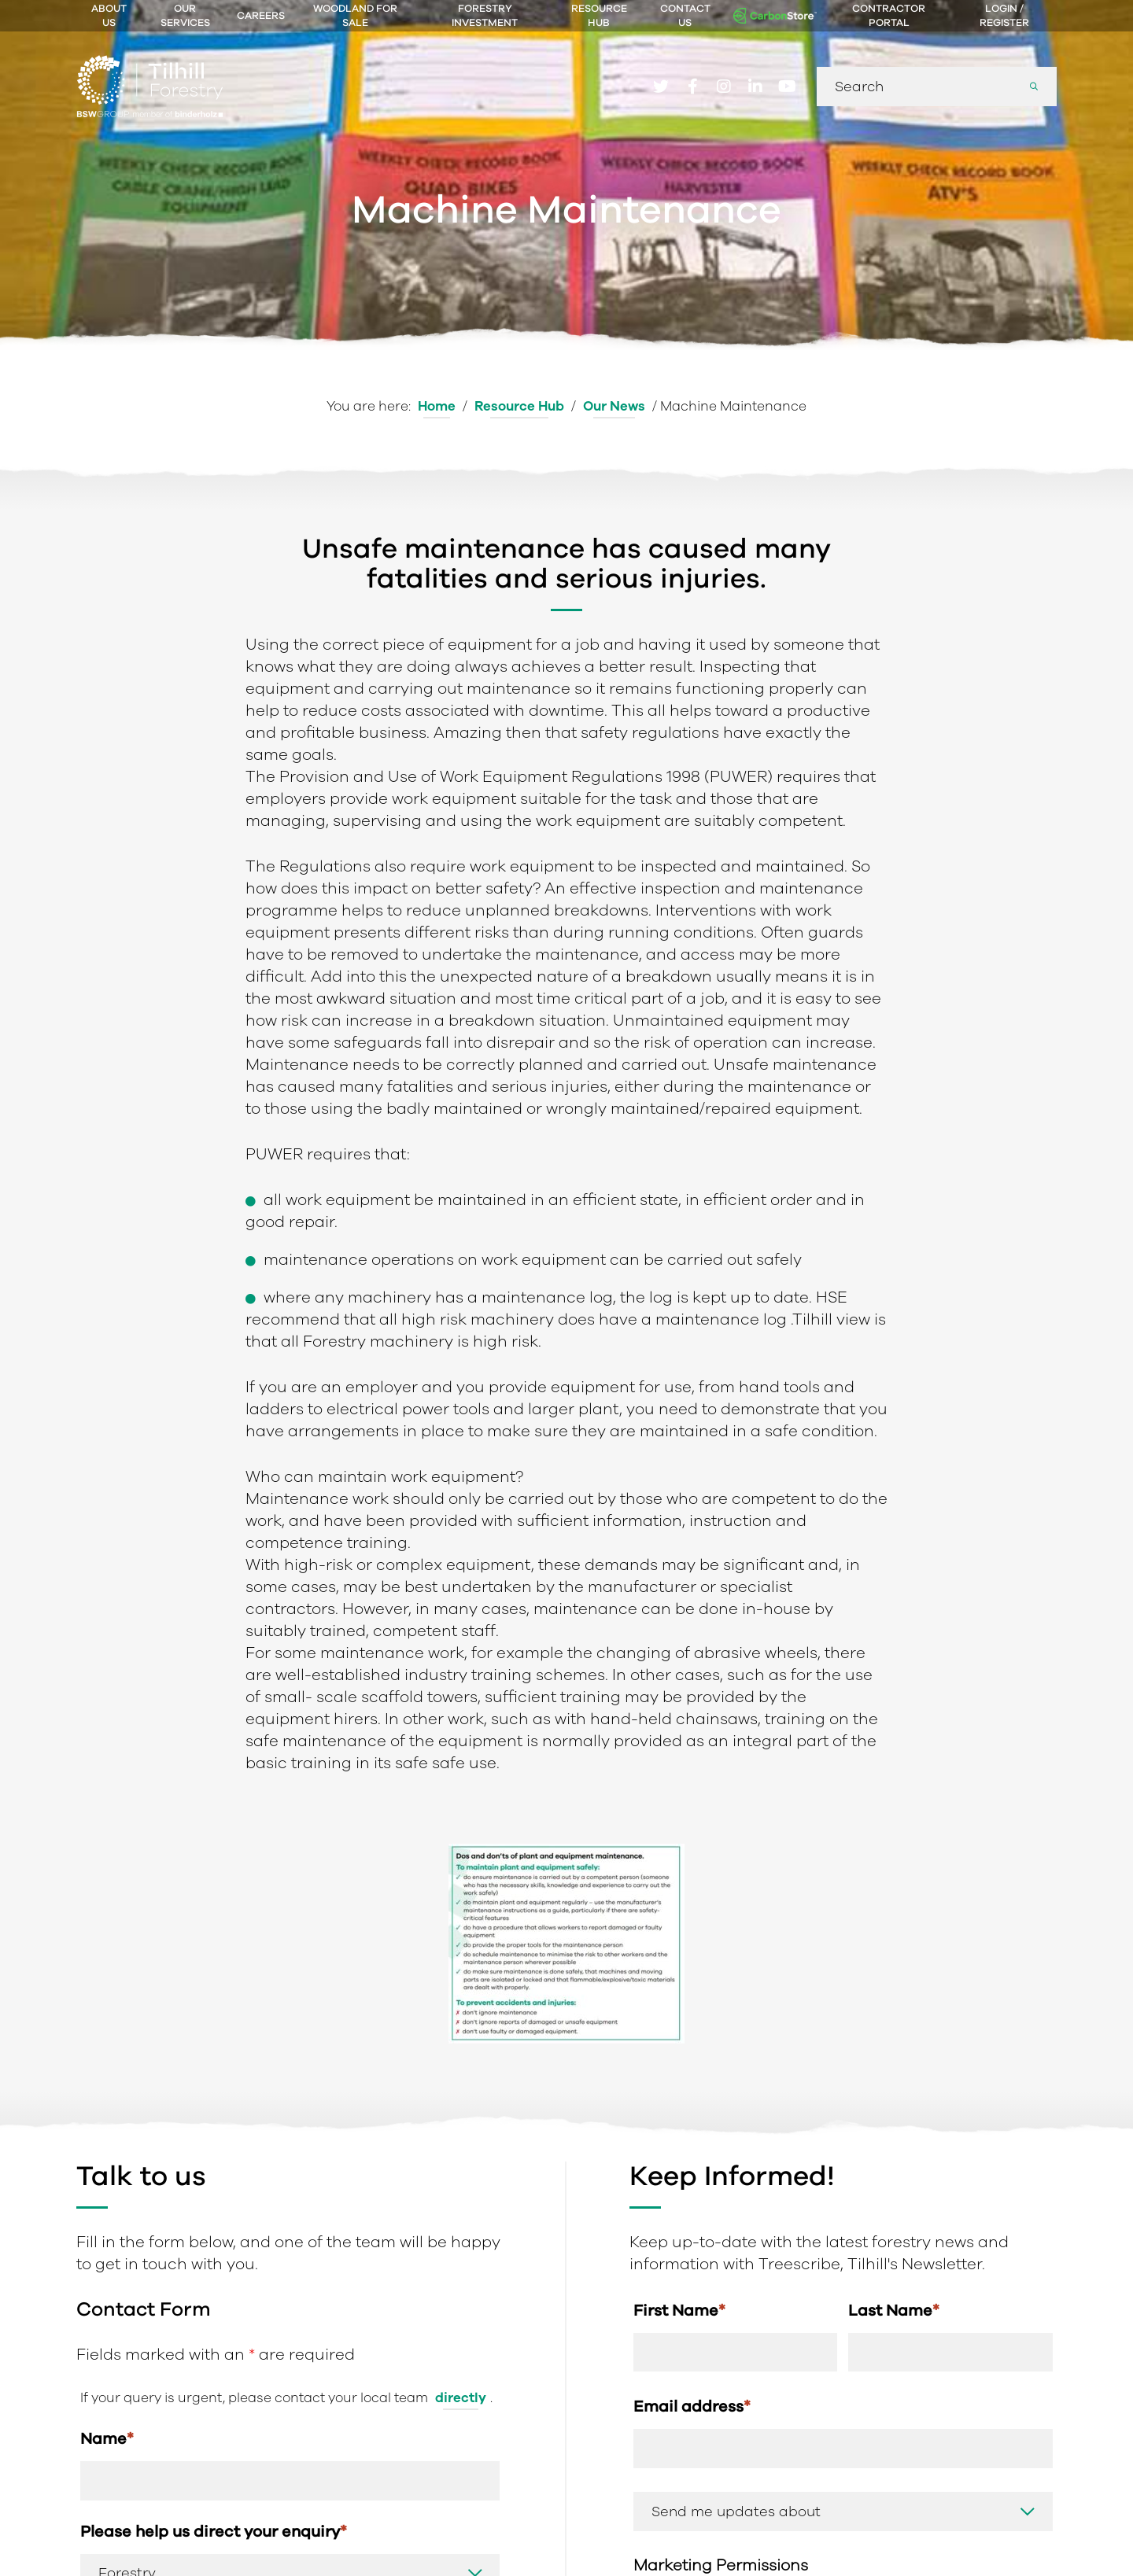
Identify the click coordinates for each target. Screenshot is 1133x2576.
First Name (679, 2309)
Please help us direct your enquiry (213, 2530)
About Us (109, 16)
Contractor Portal (888, 16)
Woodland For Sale (355, 16)
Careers (261, 16)
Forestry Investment (485, 16)
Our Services (185, 16)
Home (437, 406)
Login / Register (1004, 16)
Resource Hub (599, 16)
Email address (692, 2406)
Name (107, 2438)
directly (460, 2398)
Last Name (893, 2309)
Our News (614, 406)
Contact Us (685, 16)
